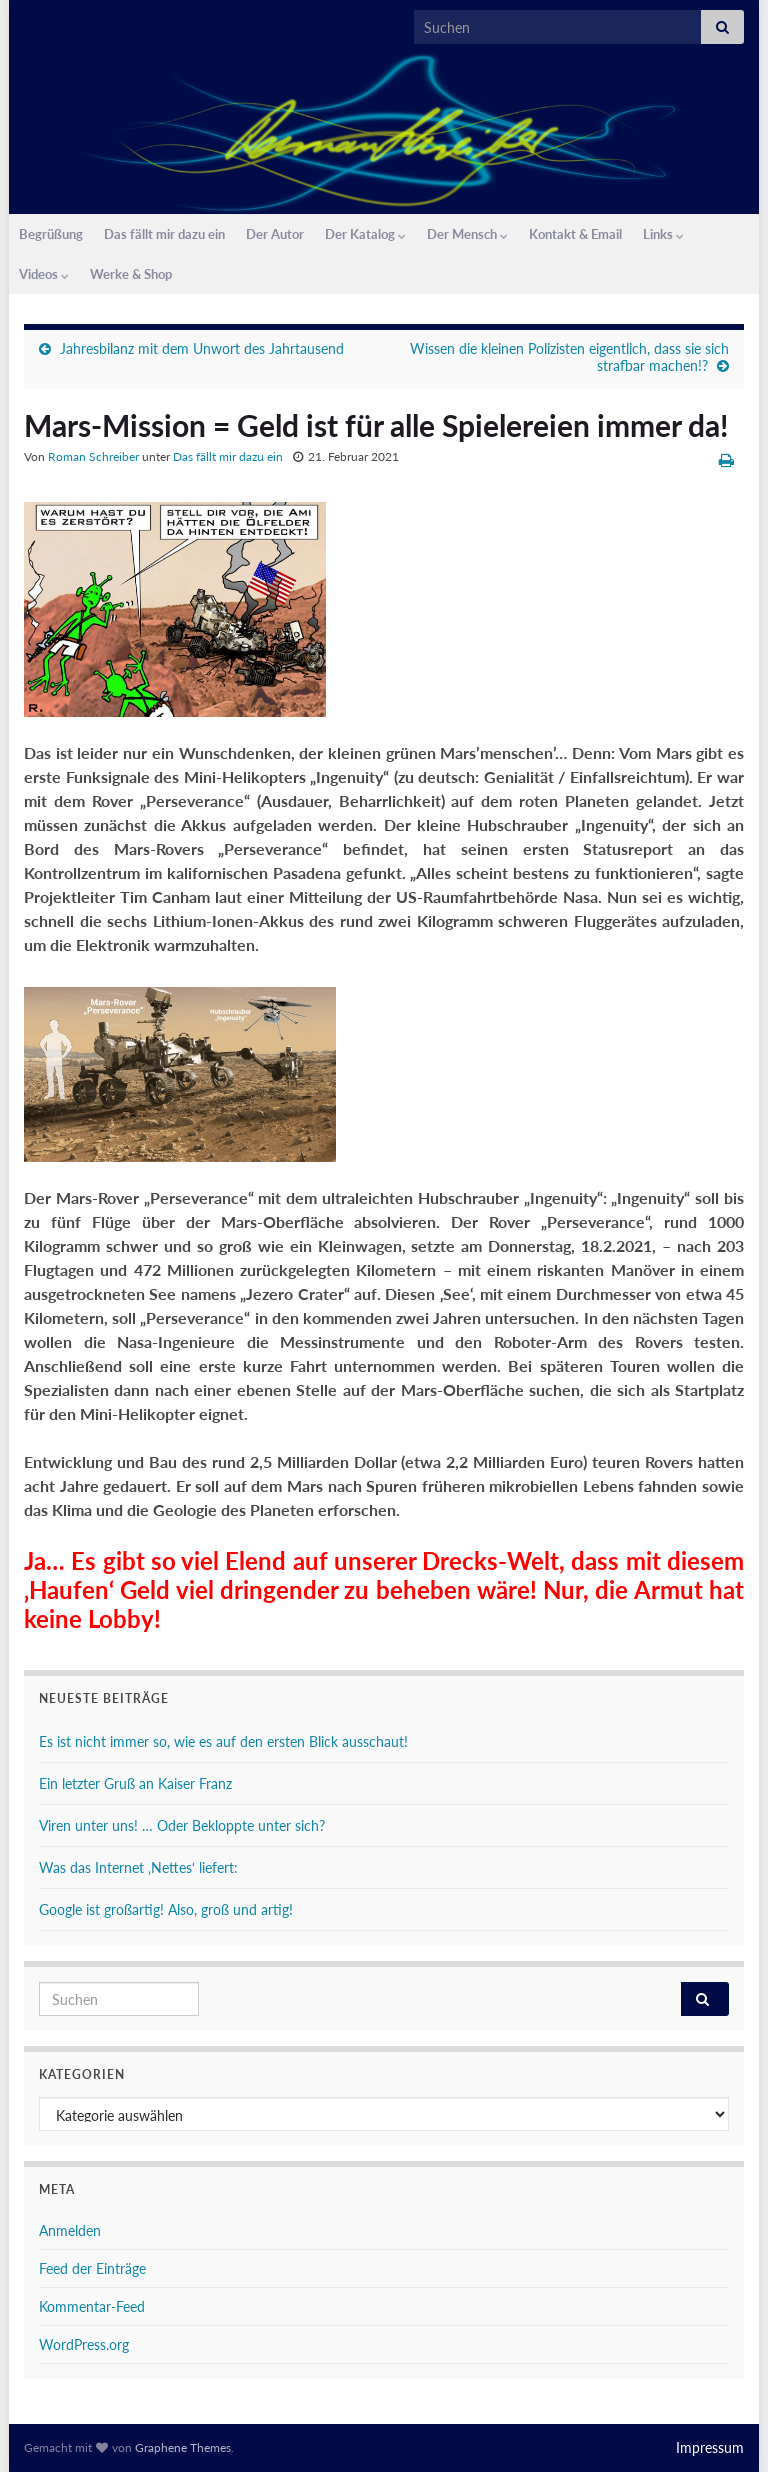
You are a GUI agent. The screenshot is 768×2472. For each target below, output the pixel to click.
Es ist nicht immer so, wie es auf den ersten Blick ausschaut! (223, 1741)
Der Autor (275, 234)
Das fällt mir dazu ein (164, 234)
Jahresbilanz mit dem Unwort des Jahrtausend (202, 348)
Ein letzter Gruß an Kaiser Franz (135, 1783)
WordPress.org (84, 2344)
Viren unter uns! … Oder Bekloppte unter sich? (182, 1825)
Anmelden (70, 2230)
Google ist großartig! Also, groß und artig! (166, 1909)
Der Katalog (365, 234)
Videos (44, 274)
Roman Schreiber (93, 456)
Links (663, 234)
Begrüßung (51, 234)
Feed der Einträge (92, 2268)
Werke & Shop (131, 274)
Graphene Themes (183, 2447)
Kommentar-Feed (92, 2306)
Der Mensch (467, 234)
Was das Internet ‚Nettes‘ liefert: (138, 1867)
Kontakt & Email (575, 234)
